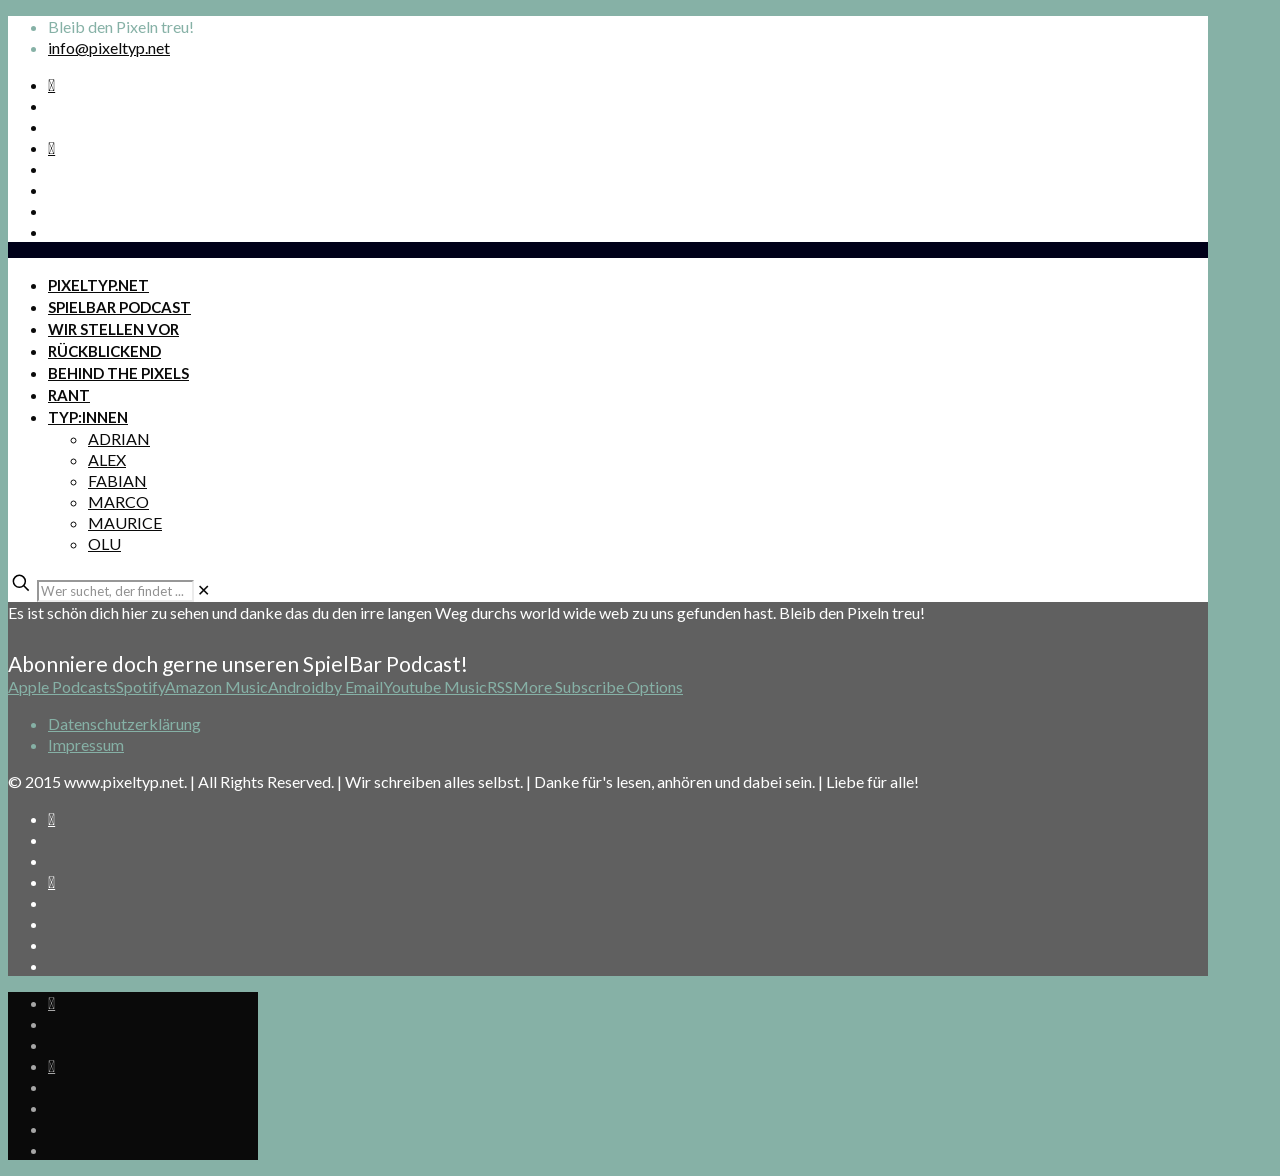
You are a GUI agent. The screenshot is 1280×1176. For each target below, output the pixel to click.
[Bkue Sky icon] (51, 147)
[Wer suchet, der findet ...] (115, 591)
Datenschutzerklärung (124, 723)
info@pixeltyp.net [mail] (109, 47)
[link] (203, 589)
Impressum (86, 744)
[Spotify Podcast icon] (51, 84)
